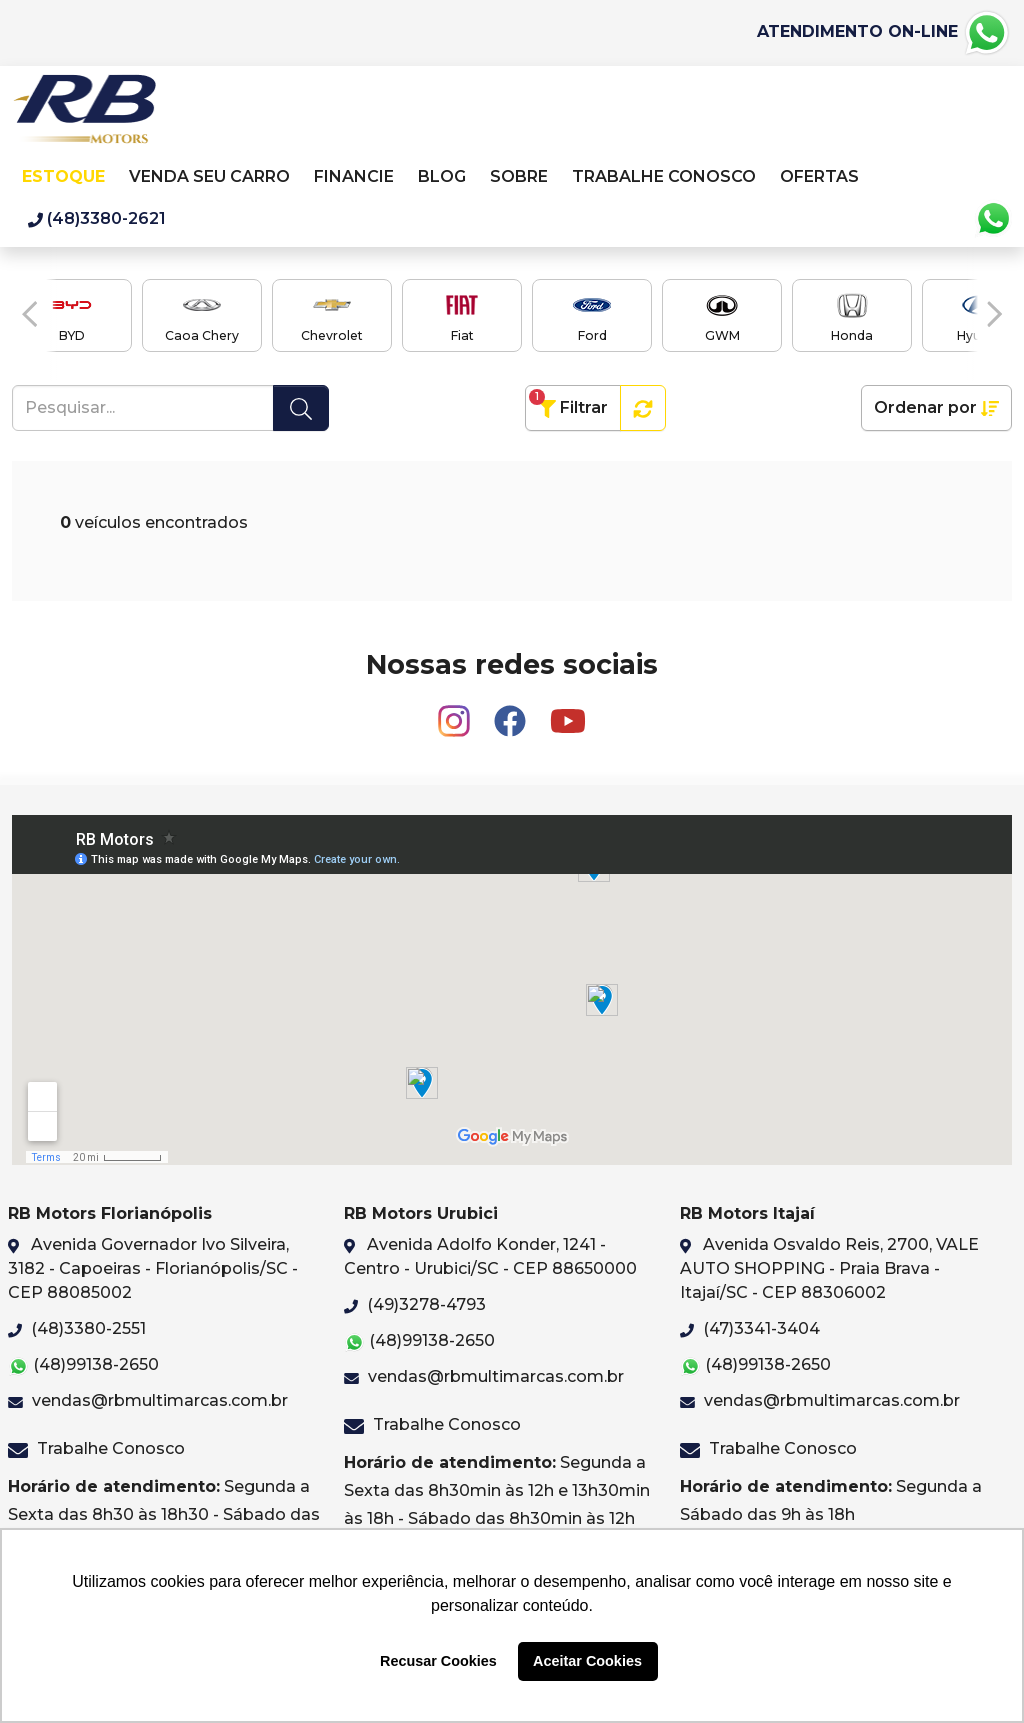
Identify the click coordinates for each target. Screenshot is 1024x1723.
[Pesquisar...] (143, 408)
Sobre (519, 176)
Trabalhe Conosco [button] (666, 176)
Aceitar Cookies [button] (587, 1661)
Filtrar (568, 403)
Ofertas (819, 176)
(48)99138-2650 (83, 1365)
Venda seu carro (209, 176)
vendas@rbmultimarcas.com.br (148, 1400)
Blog (442, 176)
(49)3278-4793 (415, 1304)
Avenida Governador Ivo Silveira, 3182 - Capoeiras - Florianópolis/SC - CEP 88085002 (153, 1268)
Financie (354, 176)
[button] (29, 314)
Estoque (63, 176)
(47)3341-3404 (750, 1328)
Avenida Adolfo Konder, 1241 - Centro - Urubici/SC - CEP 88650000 (490, 1256)
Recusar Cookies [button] (438, 1661)
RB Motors (84, 114)
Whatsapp (993, 219)
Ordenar (936, 408)
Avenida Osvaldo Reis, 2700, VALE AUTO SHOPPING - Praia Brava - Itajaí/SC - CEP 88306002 (829, 1268)
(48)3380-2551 (77, 1328)
